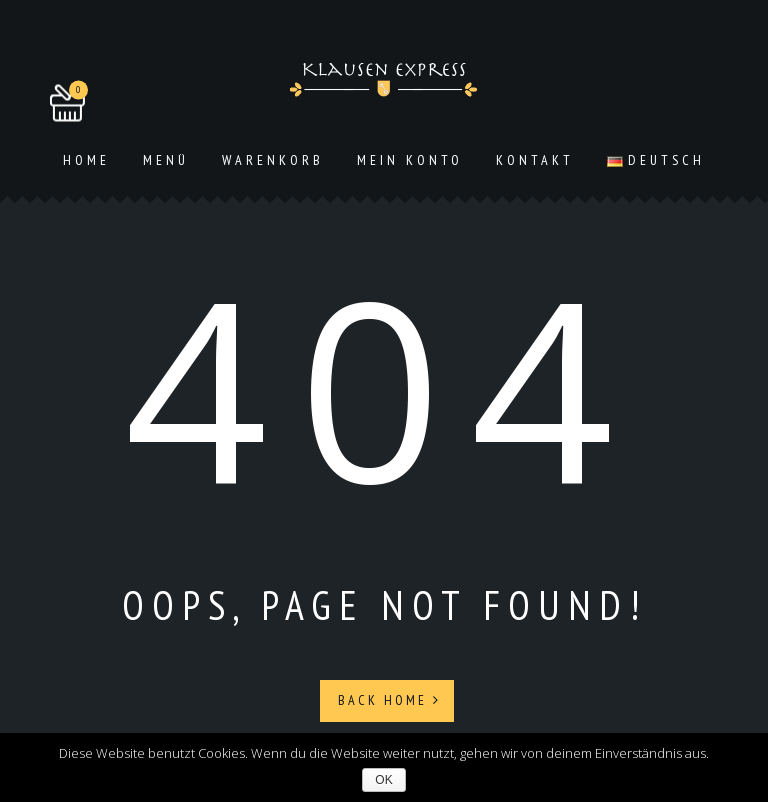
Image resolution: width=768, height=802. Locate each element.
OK (383, 780)
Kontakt (535, 160)
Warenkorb (273, 160)
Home (86, 160)
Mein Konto (410, 160)
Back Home (389, 700)
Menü (166, 160)
